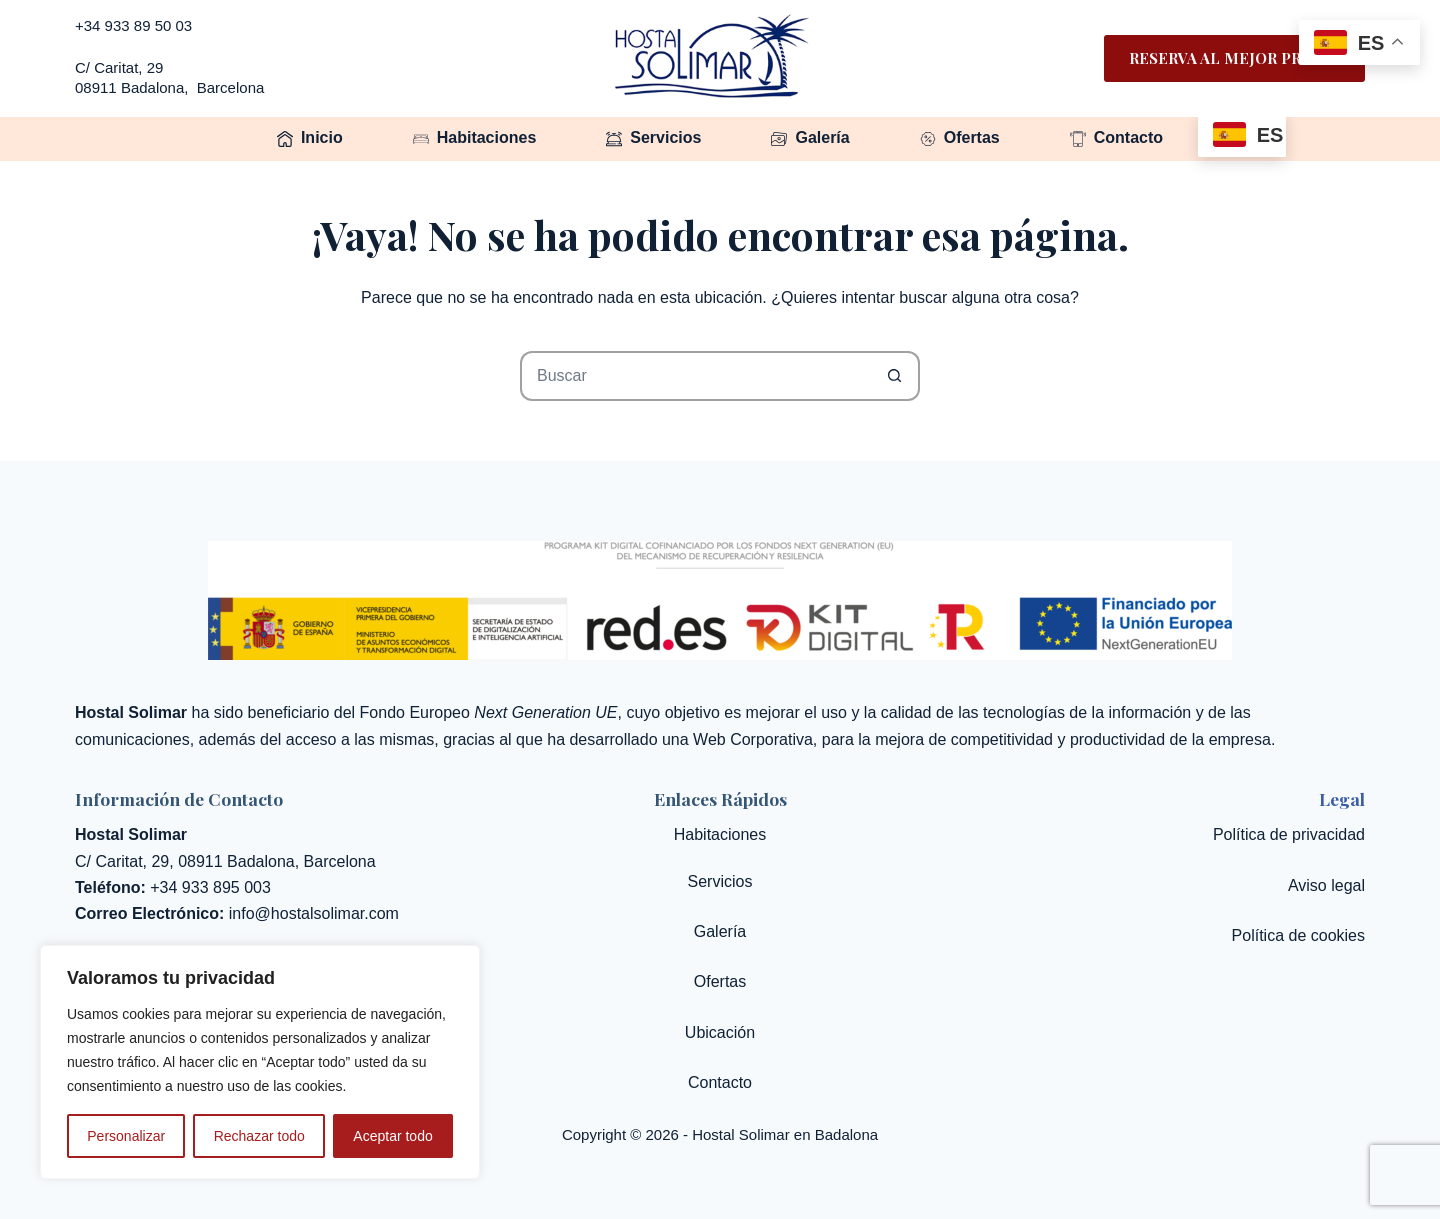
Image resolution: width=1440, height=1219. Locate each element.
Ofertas (720, 981)
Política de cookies (1298, 935)
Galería (720, 931)
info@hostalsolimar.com (314, 913)
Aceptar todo (392, 1136)
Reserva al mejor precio (1234, 58)
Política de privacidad (1289, 834)
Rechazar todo (259, 1136)
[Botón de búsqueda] (895, 376)
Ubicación (720, 1032)
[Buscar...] (695, 376)
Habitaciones (720, 834)
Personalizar (126, 1136)
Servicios (720, 881)
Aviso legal (1326, 885)
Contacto (720, 1082)
